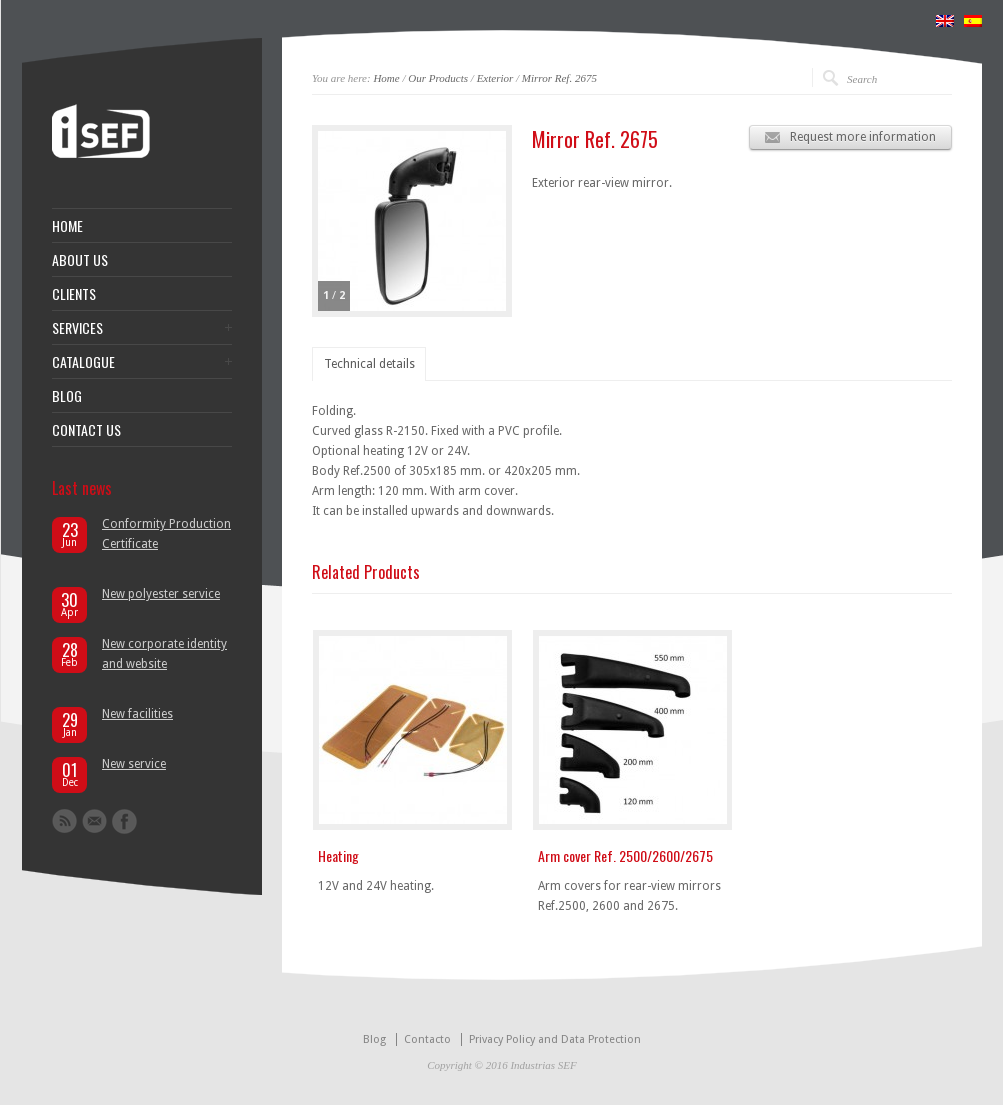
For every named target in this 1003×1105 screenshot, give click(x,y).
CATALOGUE (83, 362)
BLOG (67, 396)
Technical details (369, 364)
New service (134, 764)
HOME (67, 226)
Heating (338, 855)
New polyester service (161, 594)
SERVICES (77, 328)
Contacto (427, 1039)
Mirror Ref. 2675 (559, 78)
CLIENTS (74, 294)
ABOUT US (80, 260)
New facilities (137, 714)
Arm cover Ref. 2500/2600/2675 (625, 855)
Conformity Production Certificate (166, 534)
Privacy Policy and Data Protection (555, 1039)
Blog (374, 1039)
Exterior (495, 78)
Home (386, 78)
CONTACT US (86, 430)
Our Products (438, 78)
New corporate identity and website (164, 654)
